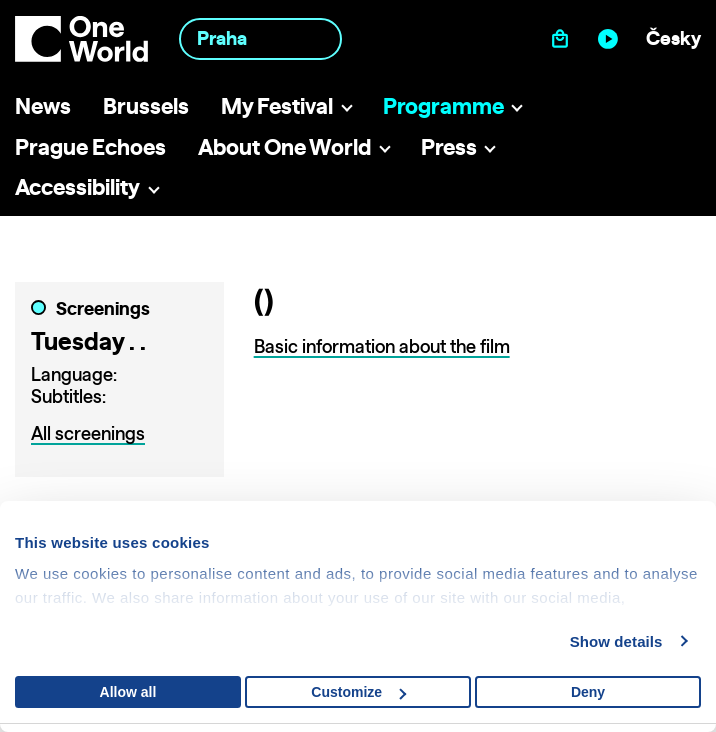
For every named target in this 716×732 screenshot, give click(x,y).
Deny (588, 692)
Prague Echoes (90, 146)
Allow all (128, 692)
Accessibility (77, 186)
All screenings (88, 433)
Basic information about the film (382, 346)
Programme (443, 105)
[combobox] (260, 38)
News (43, 105)
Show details (616, 641)
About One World (284, 146)
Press (449, 146)
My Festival (277, 105)
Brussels (146, 105)
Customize (358, 692)
